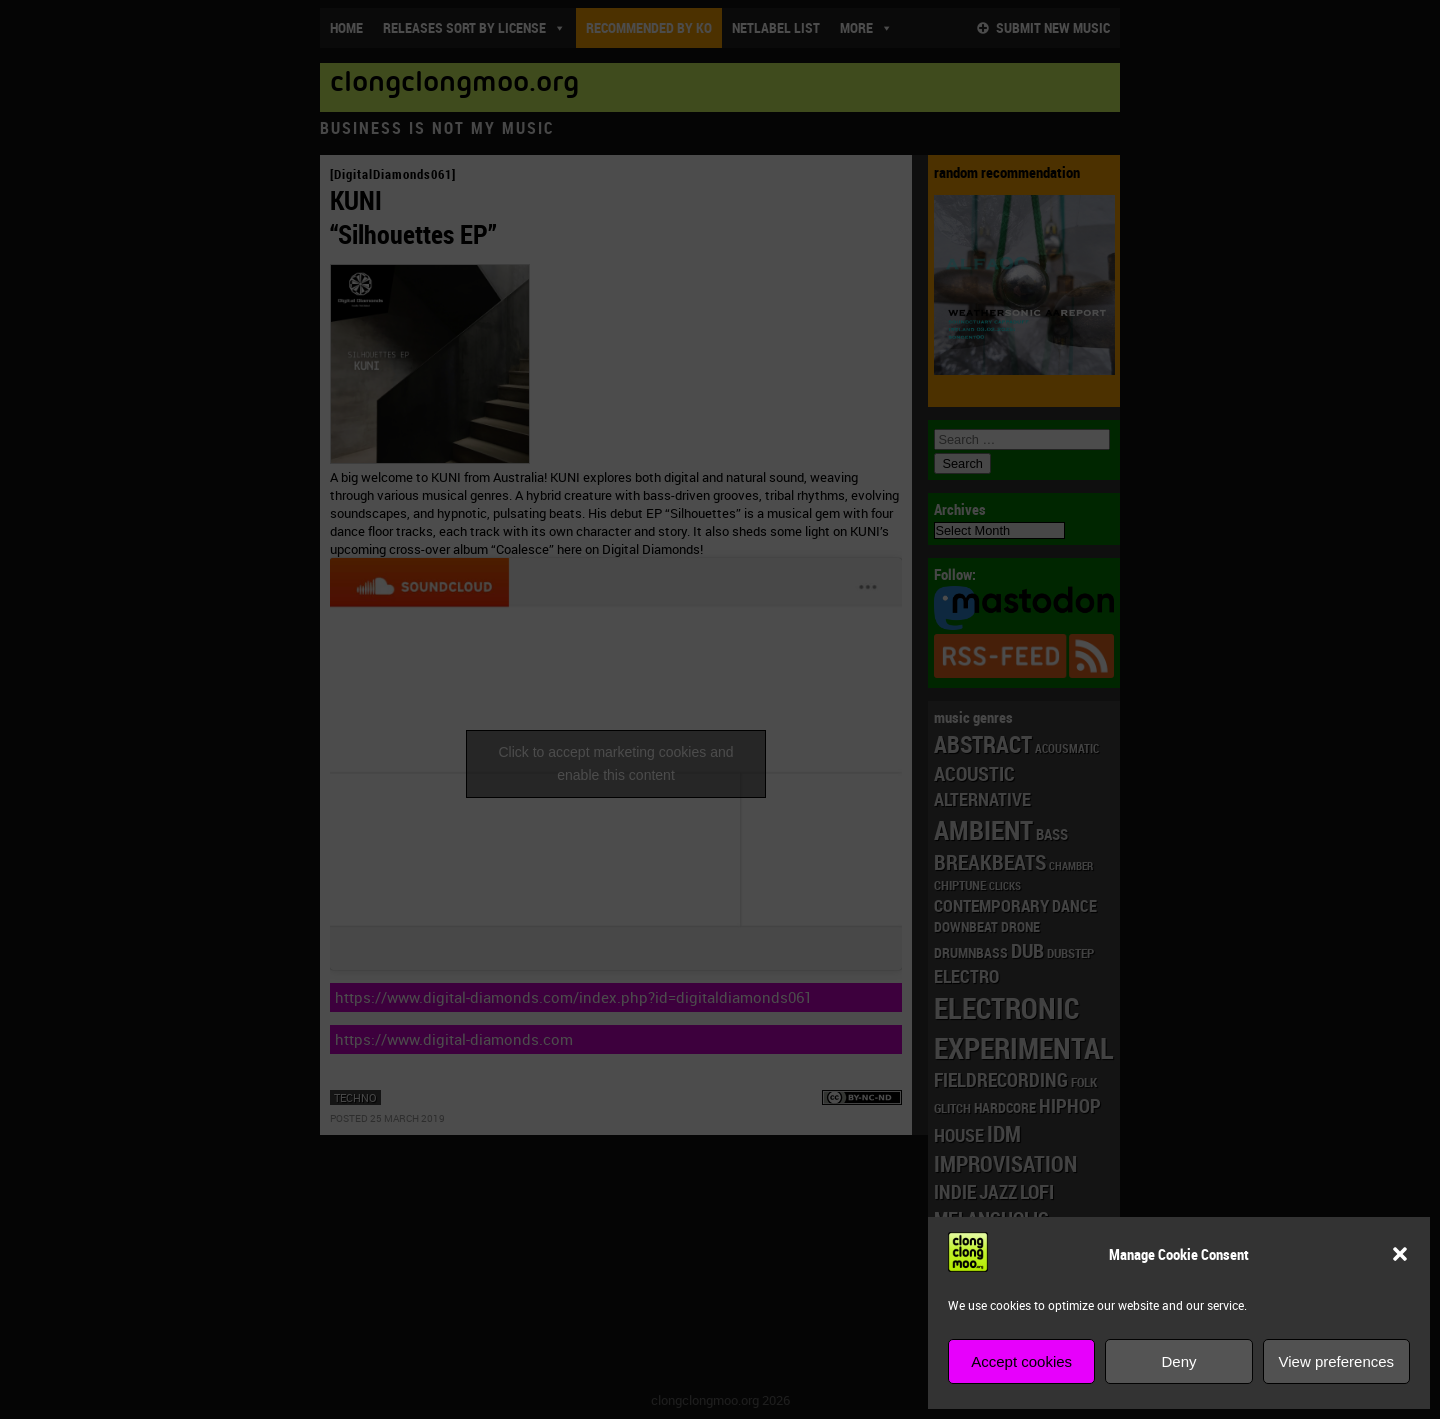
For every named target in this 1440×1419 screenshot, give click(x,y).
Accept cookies (1021, 1361)
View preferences (1337, 1361)
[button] (1400, 1254)
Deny (1178, 1361)
